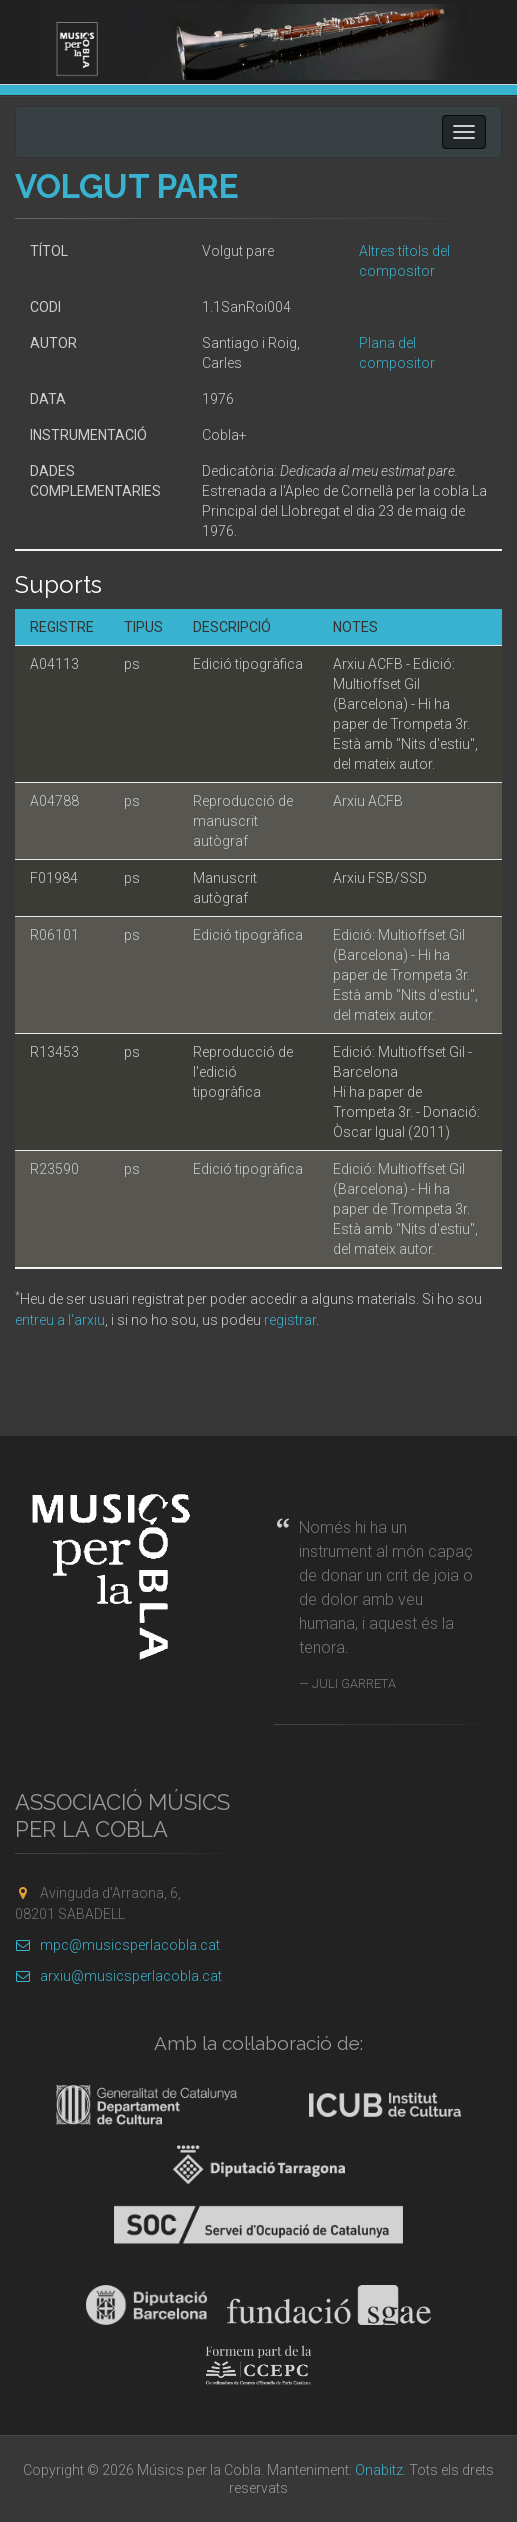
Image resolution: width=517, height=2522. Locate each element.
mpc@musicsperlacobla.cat (117, 1945)
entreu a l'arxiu (60, 1320)
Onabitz (379, 2470)
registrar (290, 1320)
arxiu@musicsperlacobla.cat (118, 1976)
